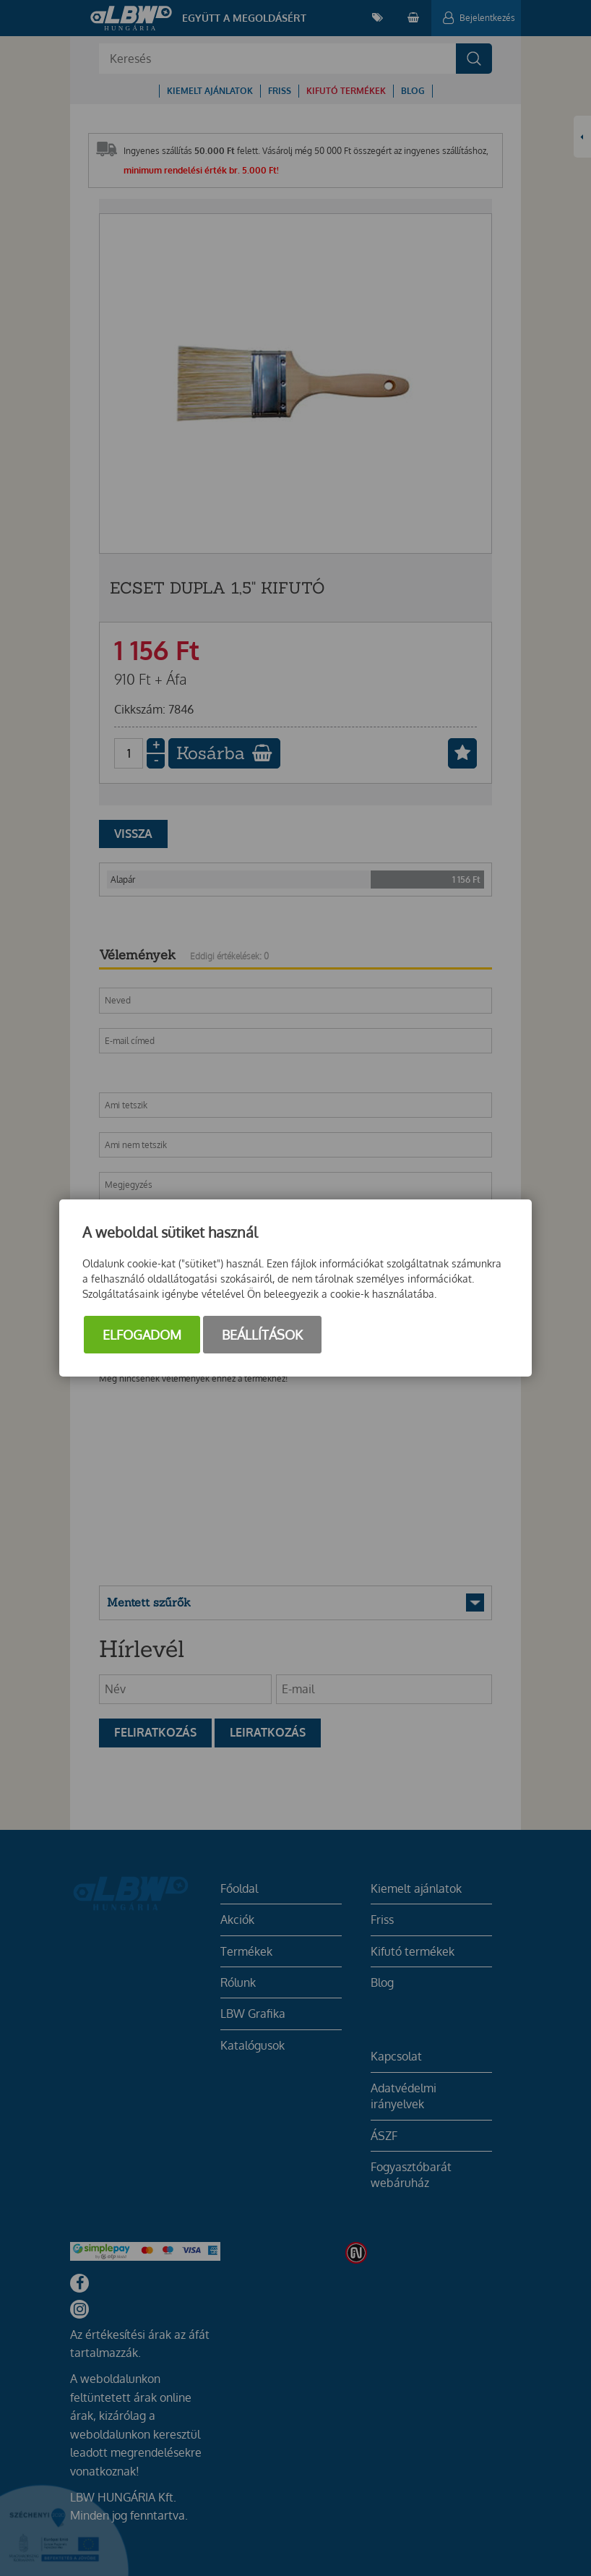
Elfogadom (142, 1335)
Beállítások (262, 1335)
